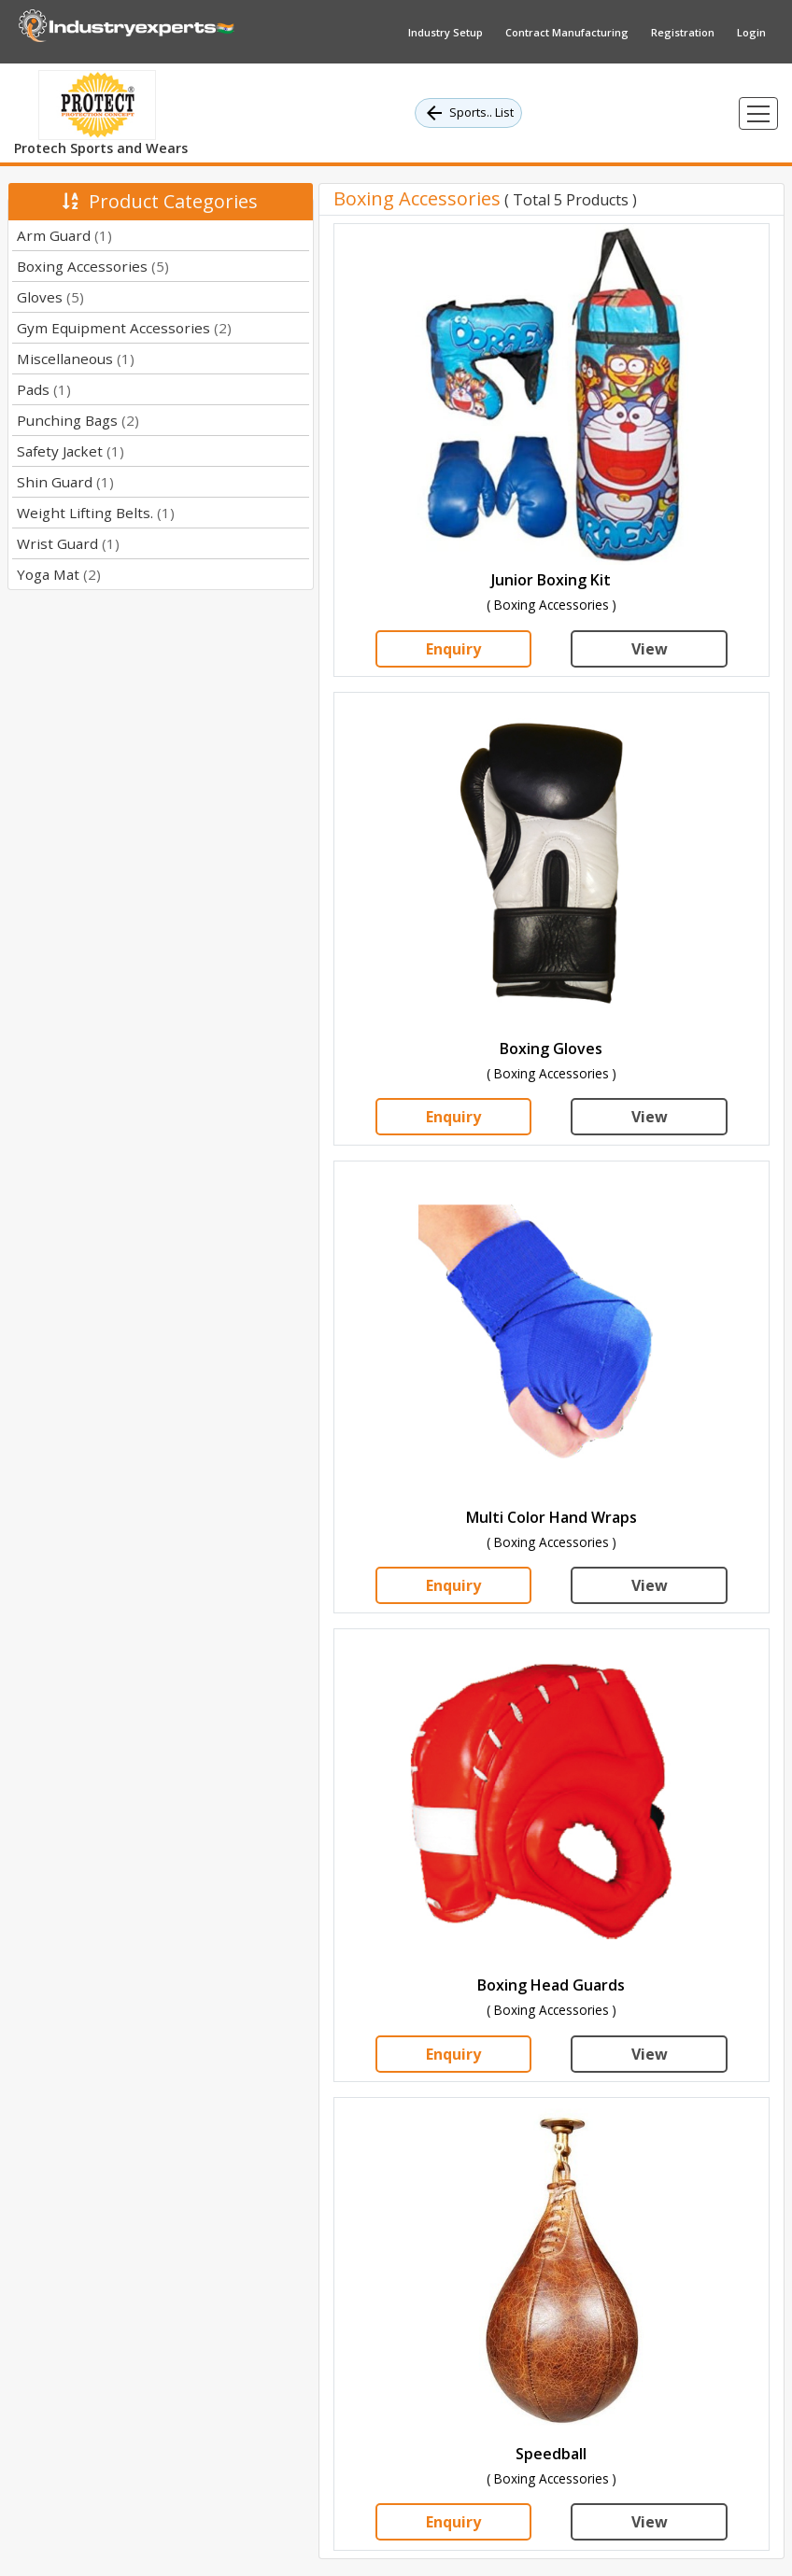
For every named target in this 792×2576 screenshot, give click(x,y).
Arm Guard (64, 235)
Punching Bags (78, 420)
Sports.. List (468, 113)
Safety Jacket (70, 451)
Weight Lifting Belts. (96, 512)
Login (751, 32)
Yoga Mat (59, 574)
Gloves (50, 297)
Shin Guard (65, 481)
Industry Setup (445, 32)
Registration (682, 32)
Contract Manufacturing (567, 32)
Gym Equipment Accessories (124, 327)
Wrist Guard (68, 543)
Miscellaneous (75, 358)
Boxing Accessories (93, 266)
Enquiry (453, 649)
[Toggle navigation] (758, 113)
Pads (44, 389)
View (649, 649)
